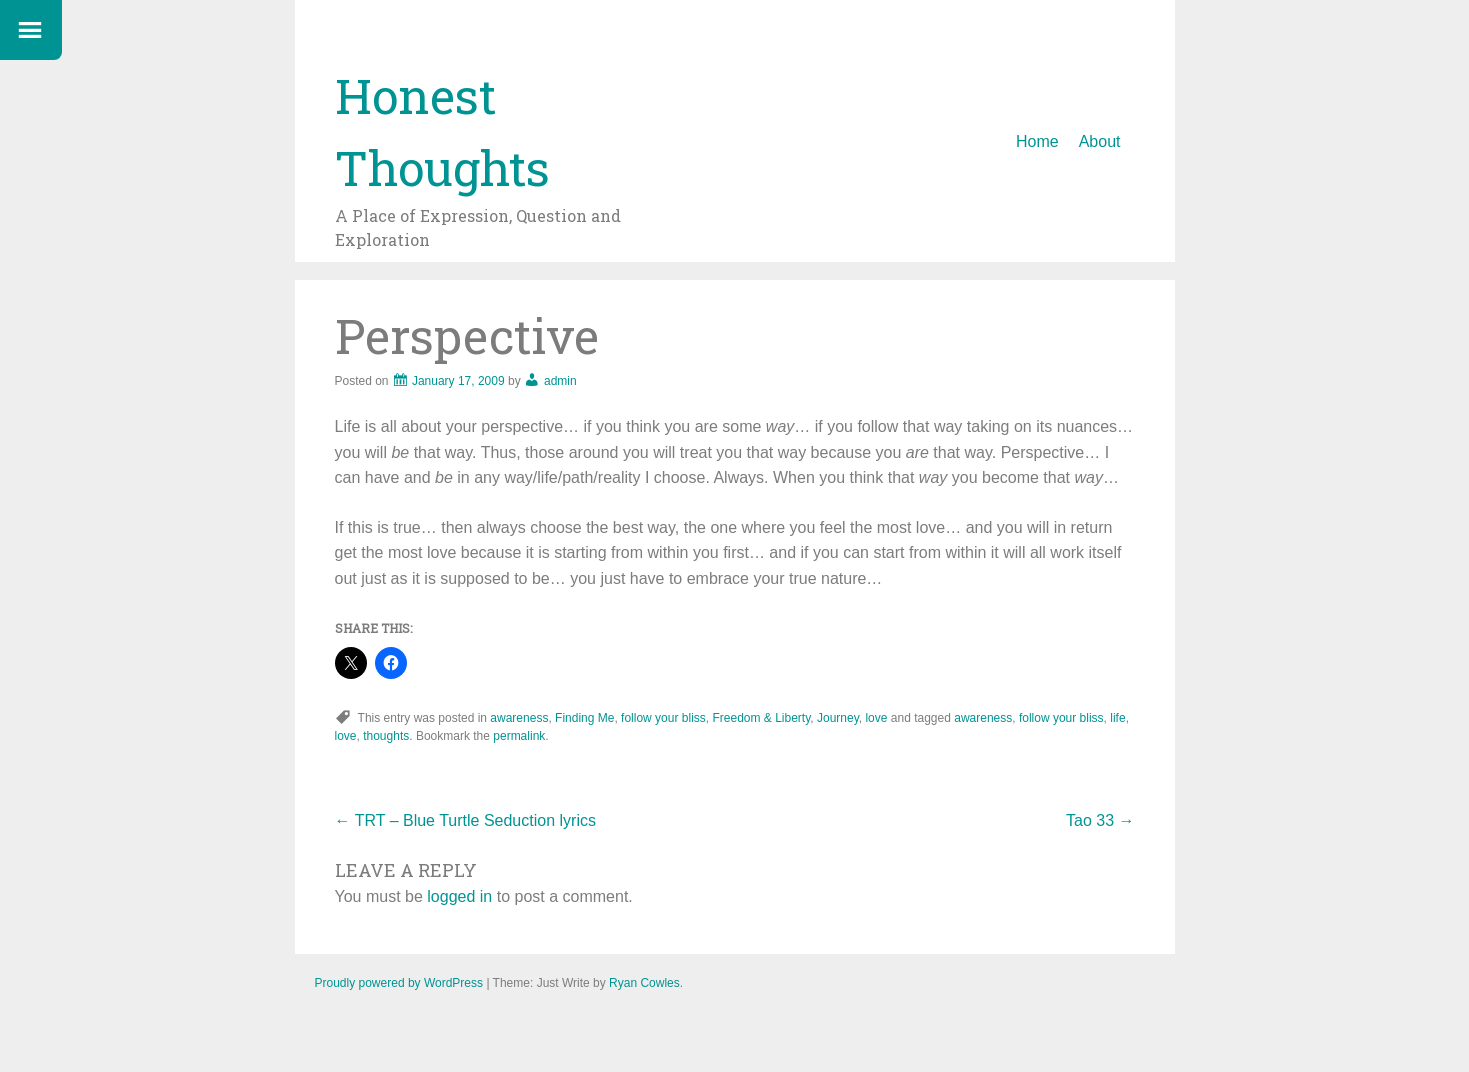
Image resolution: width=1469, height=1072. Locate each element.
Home (1037, 141)
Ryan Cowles (644, 983)
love (876, 718)
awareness (519, 718)
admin (560, 381)
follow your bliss (663, 718)
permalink (519, 736)
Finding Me (584, 718)
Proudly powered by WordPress (399, 983)
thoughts (386, 736)
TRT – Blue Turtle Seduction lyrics (465, 820)
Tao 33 (1100, 820)
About (1100, 141)
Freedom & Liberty (761, 718)
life (1117, 718)
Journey (838, 718)
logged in (459, 896)
